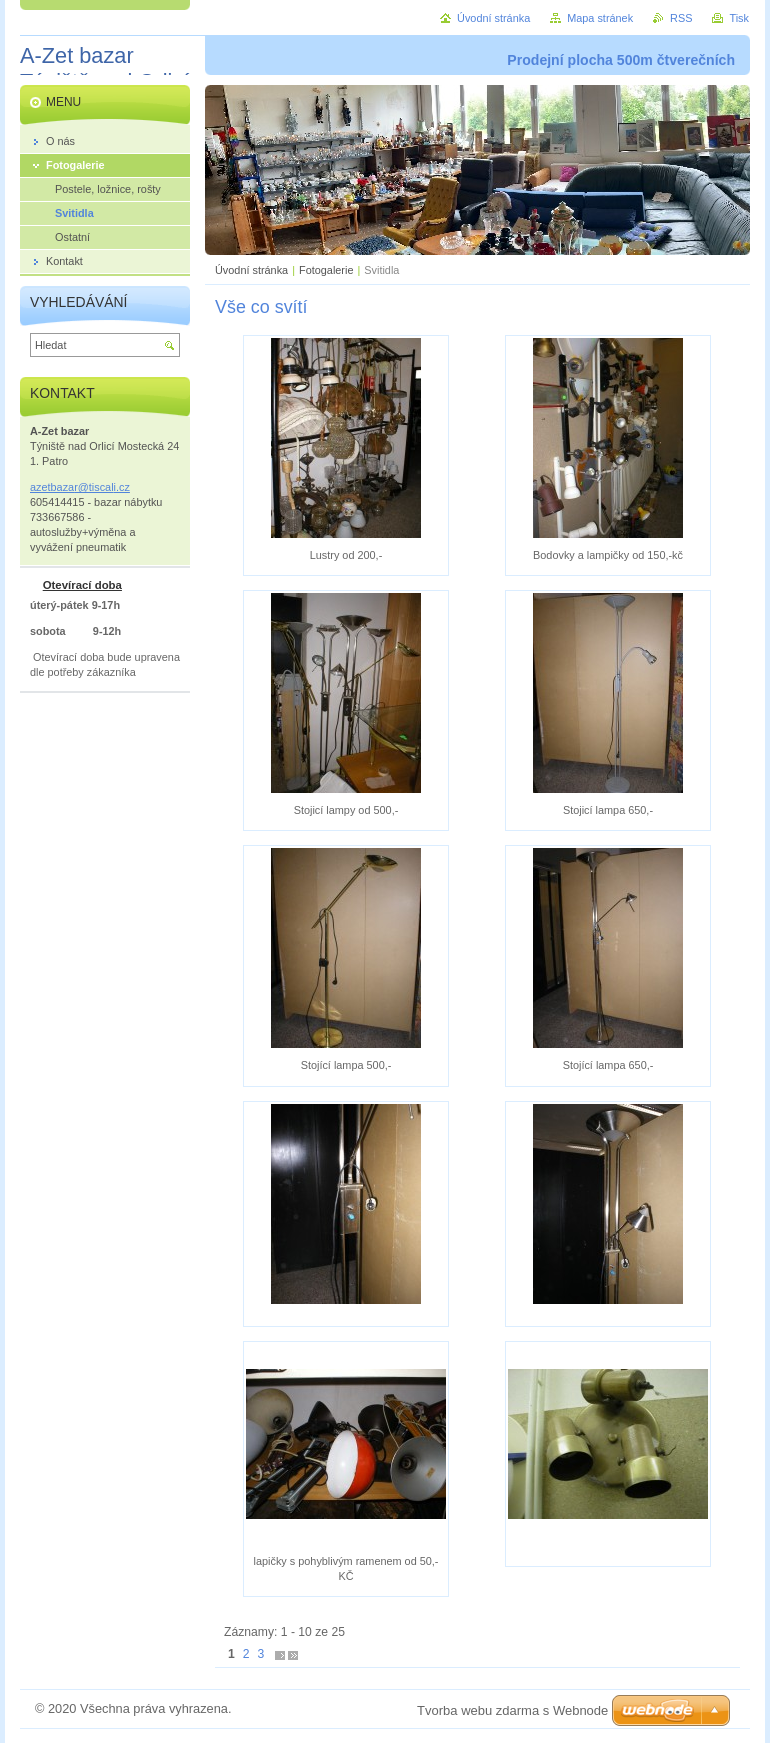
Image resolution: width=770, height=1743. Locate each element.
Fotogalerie (326, 270)
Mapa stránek (600, 18)
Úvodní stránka (251, 270)
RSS (681, 18)
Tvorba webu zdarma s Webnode (512, 1710)
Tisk (739, 18)
